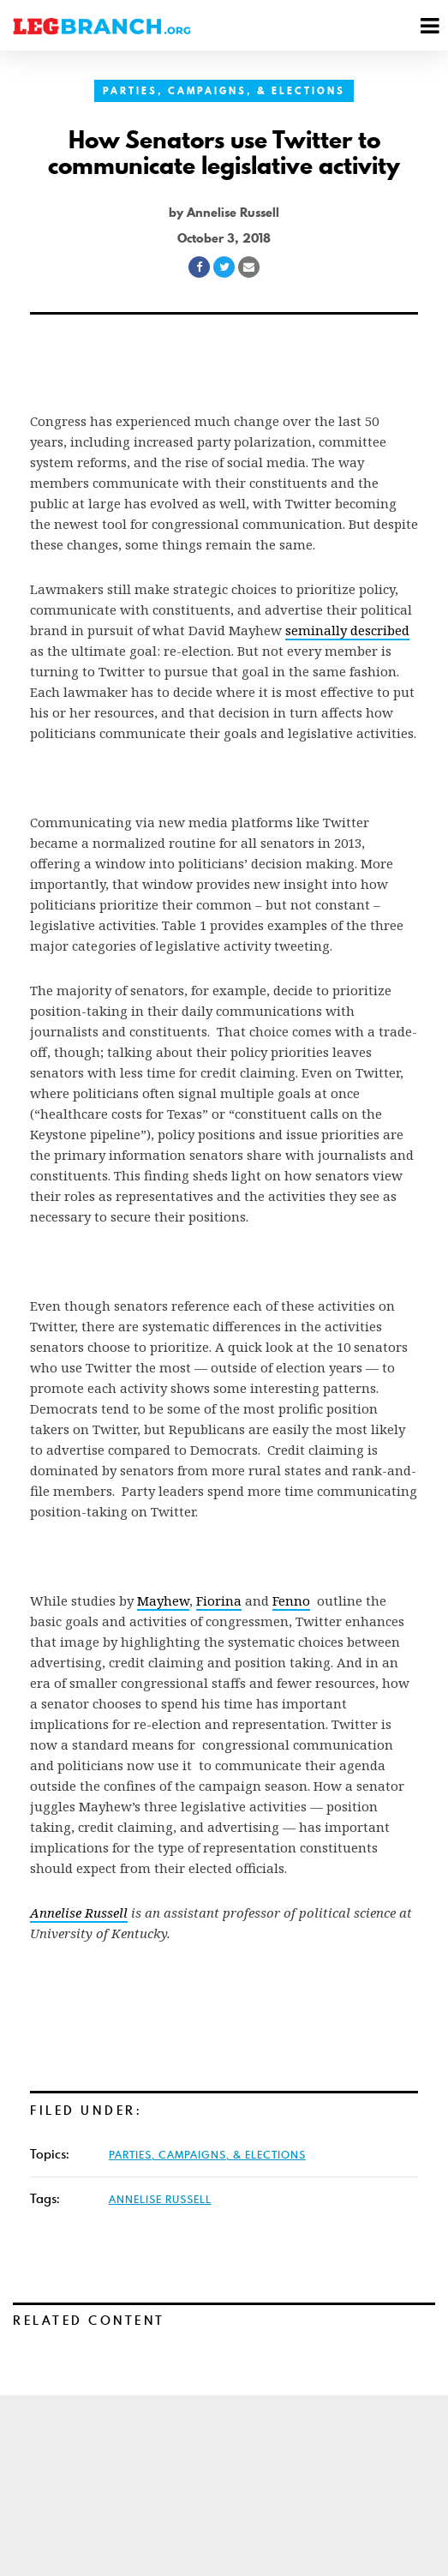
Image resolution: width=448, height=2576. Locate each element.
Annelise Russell (160, 2199)
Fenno (291, 1600)
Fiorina (219, 1600)
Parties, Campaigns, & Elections (224, 91)
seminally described (347, 630)
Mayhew (163, 1600)
